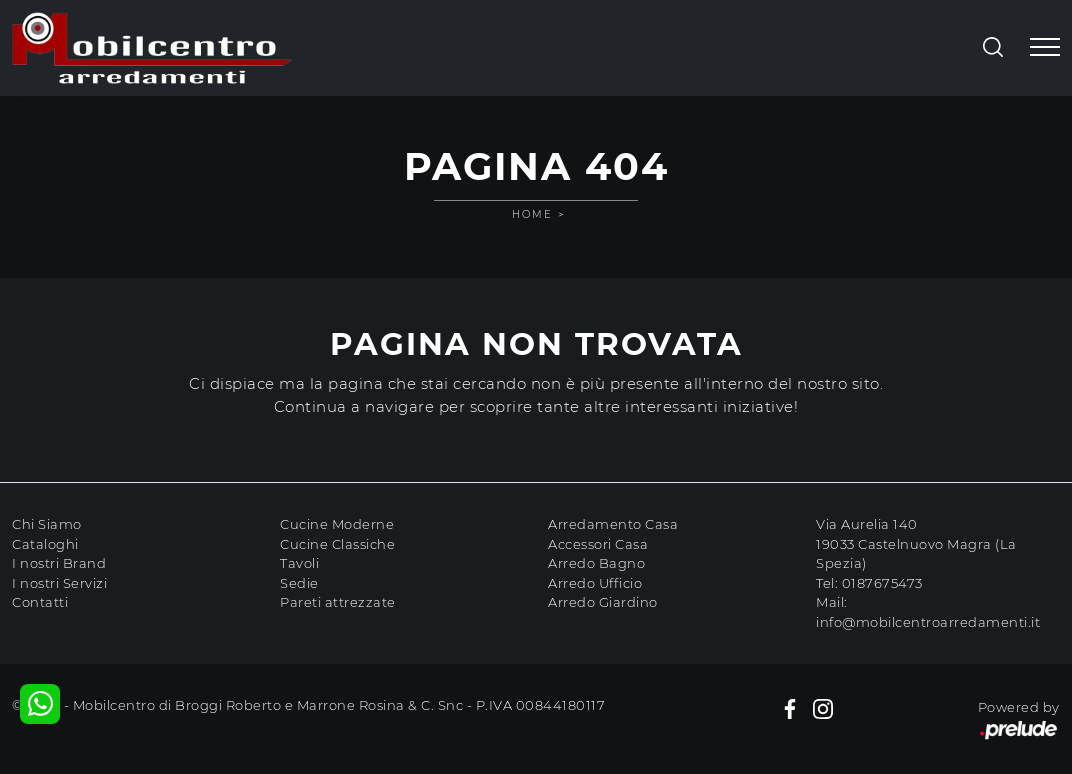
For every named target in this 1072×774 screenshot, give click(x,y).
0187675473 (882, 583)
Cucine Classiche (337, 544)
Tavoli (299, 563)
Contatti (40, 602)
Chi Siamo (47, 524)
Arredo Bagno (596, 563)
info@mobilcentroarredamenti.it (928, 622)
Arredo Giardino (603, 602)
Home (532, 214)
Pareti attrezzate (338, 602)
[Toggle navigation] (1045, 48)
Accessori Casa (598, 544)
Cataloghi (45, 544)
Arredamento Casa (613, 524)
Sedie (299, 583)
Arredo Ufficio (595, 583)
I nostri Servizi (59, 583)
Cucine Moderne (337, 524)
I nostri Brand (59, 563)
